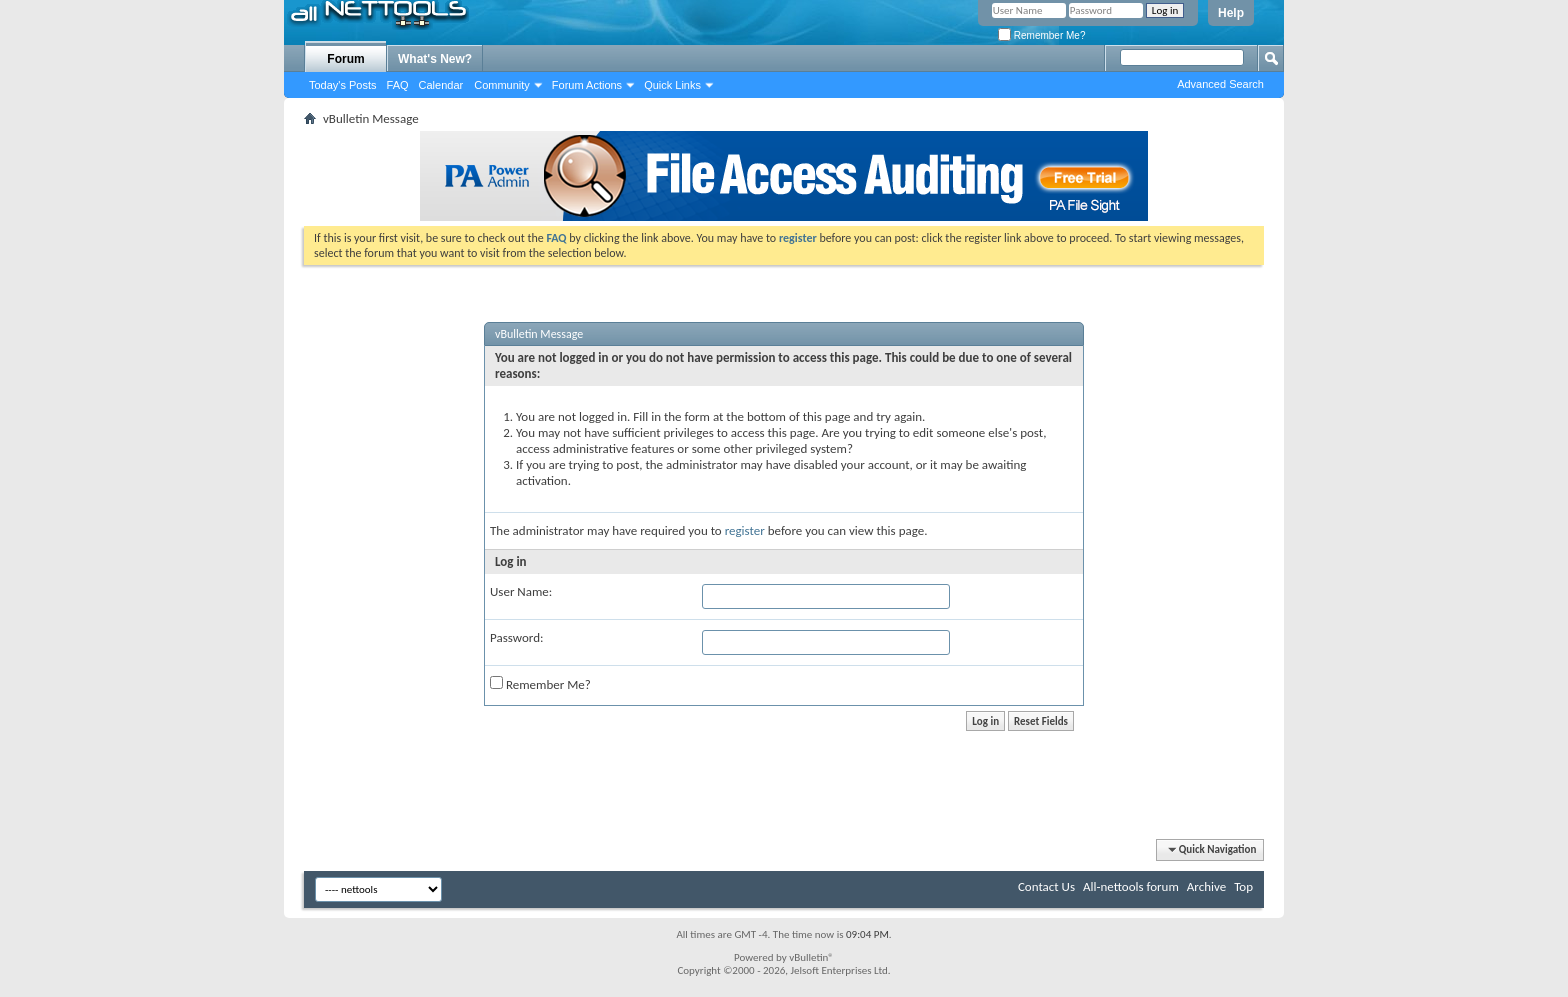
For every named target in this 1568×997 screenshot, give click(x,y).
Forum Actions (587, 85)
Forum (345, 59)
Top (1243, 886)
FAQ (398, 85)
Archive (1206, 886)
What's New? (435, 59)
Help (1231, 13)
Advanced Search (1220, 84)
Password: (516, 637)
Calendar (441, 85)
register (745, 530)
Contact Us (1046, 886)
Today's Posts (343, 85)
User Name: (521, 591)
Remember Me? (1041, 35)
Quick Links (672, 85)
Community (502, 85)
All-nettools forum (1131, 886)
